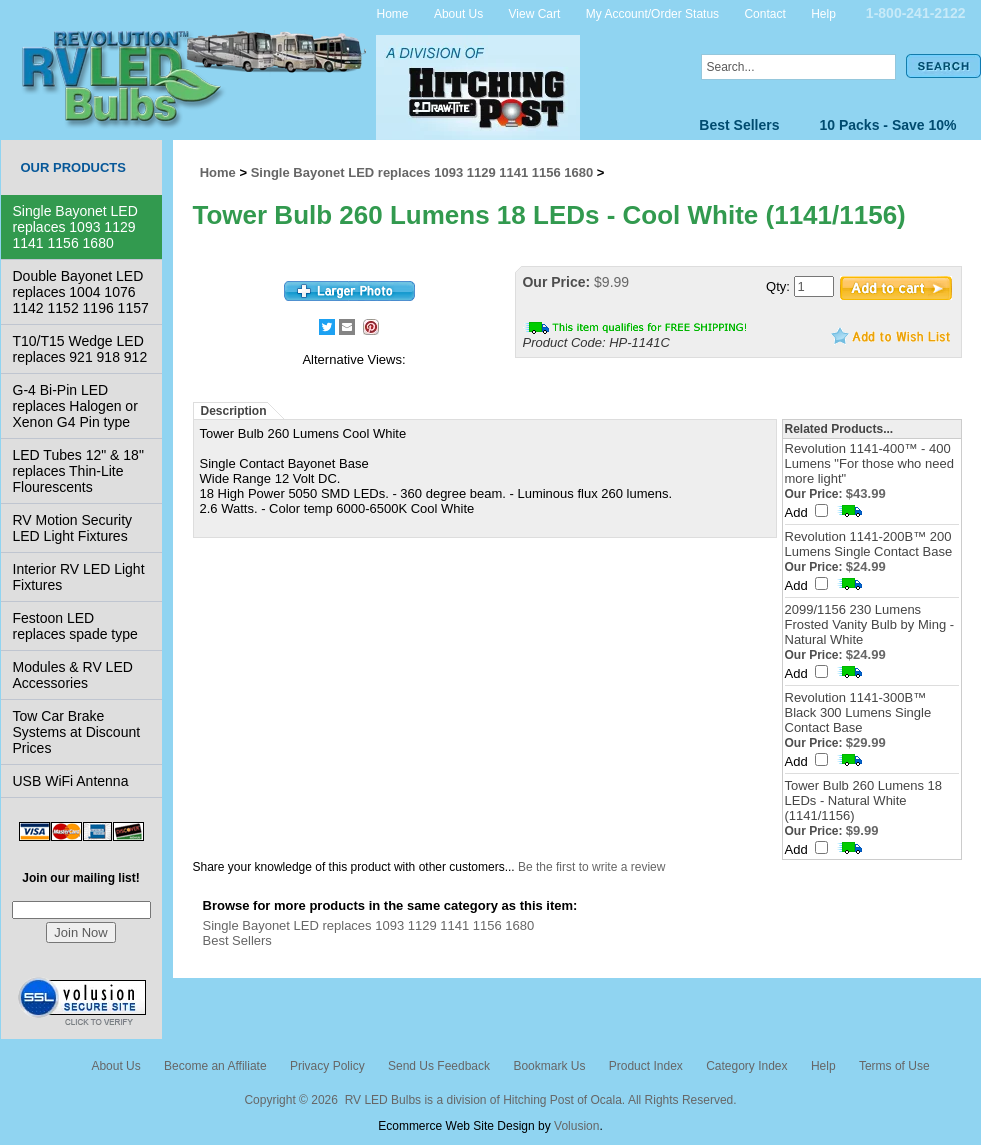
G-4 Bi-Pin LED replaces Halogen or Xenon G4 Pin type (75, 406)
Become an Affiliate (215, 1066)
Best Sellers (739, 125)
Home (393, 13)
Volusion (576, 1126)
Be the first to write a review (591, 867)
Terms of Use (894, 1066)
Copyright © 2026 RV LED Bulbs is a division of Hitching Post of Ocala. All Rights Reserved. (490, 1100)
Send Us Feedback (439, 1066)
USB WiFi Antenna (71, 781)
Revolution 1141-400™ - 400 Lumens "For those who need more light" (869, 463)
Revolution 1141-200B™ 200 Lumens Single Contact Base (869, 544)
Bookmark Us (549, 1066)
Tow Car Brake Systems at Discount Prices (77, 732)
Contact (764, 13)
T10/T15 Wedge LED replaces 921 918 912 (80, 349)
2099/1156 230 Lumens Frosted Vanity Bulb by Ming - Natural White (870, 624)
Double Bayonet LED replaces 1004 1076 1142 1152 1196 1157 (81, 292)
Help (823, 13)
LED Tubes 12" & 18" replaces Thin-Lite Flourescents (78, 471)
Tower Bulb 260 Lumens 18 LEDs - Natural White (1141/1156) (864, 800)
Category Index (746, 1066)
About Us (458, 13)
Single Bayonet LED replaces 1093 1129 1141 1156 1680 (75, 227)
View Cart (535, 13)
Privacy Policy (327, 1066)
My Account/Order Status (652, 13)
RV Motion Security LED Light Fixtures (73, 528)
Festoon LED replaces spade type (75, 626)
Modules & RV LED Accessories (73, 675)
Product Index (646, 1066)
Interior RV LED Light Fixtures (79, 577)
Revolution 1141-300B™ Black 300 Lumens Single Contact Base (858, 712)
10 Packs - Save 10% (888, 125)
